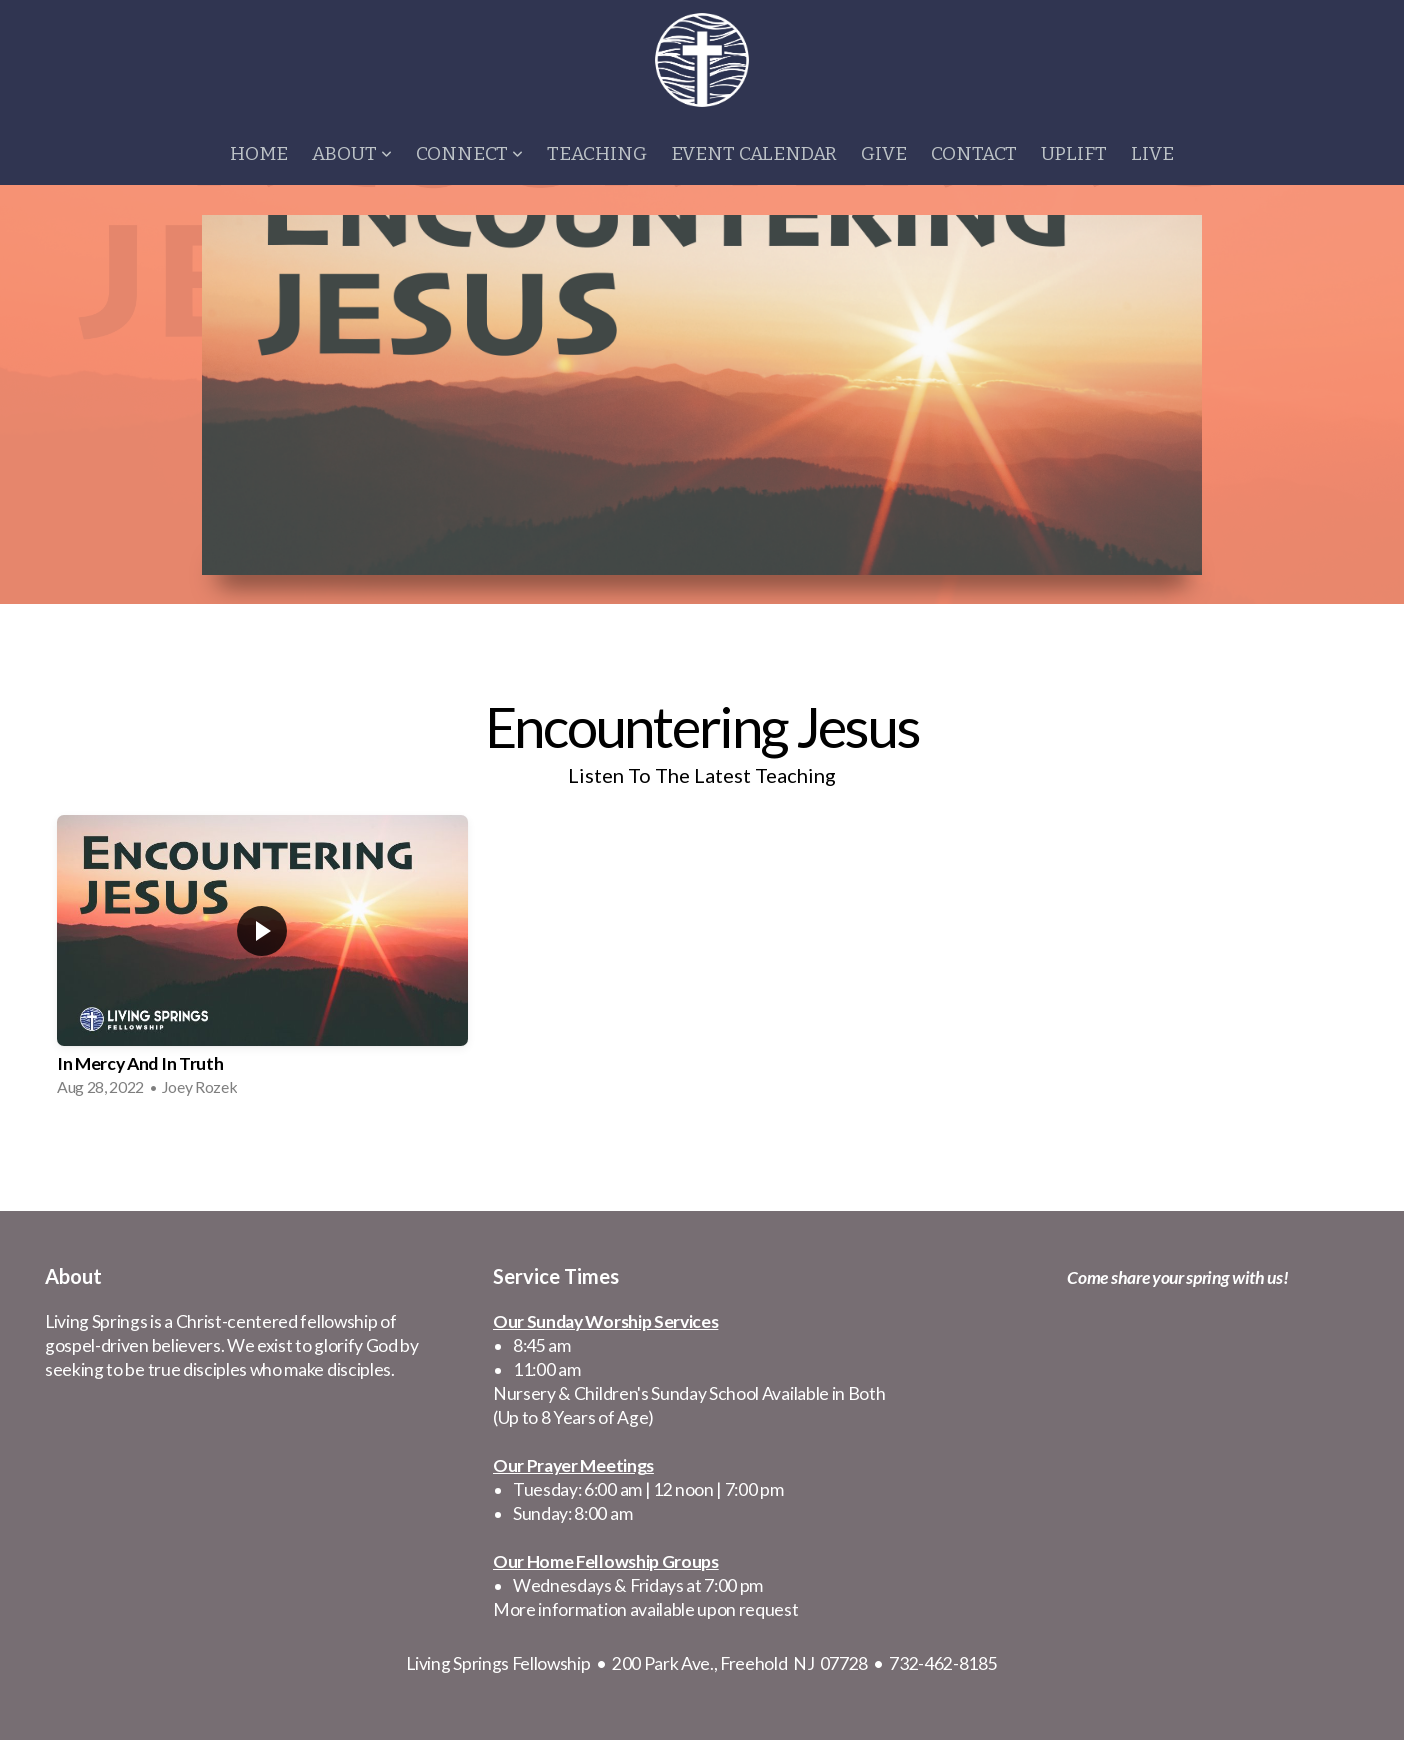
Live (1152, 153)
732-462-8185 (943, 1663)
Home (259, 153)
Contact (974, 153)
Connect (469, 153)
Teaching (597, 153)
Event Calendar (754, 153)
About (352, 153)
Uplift (1074, 153)
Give (884, 153)
